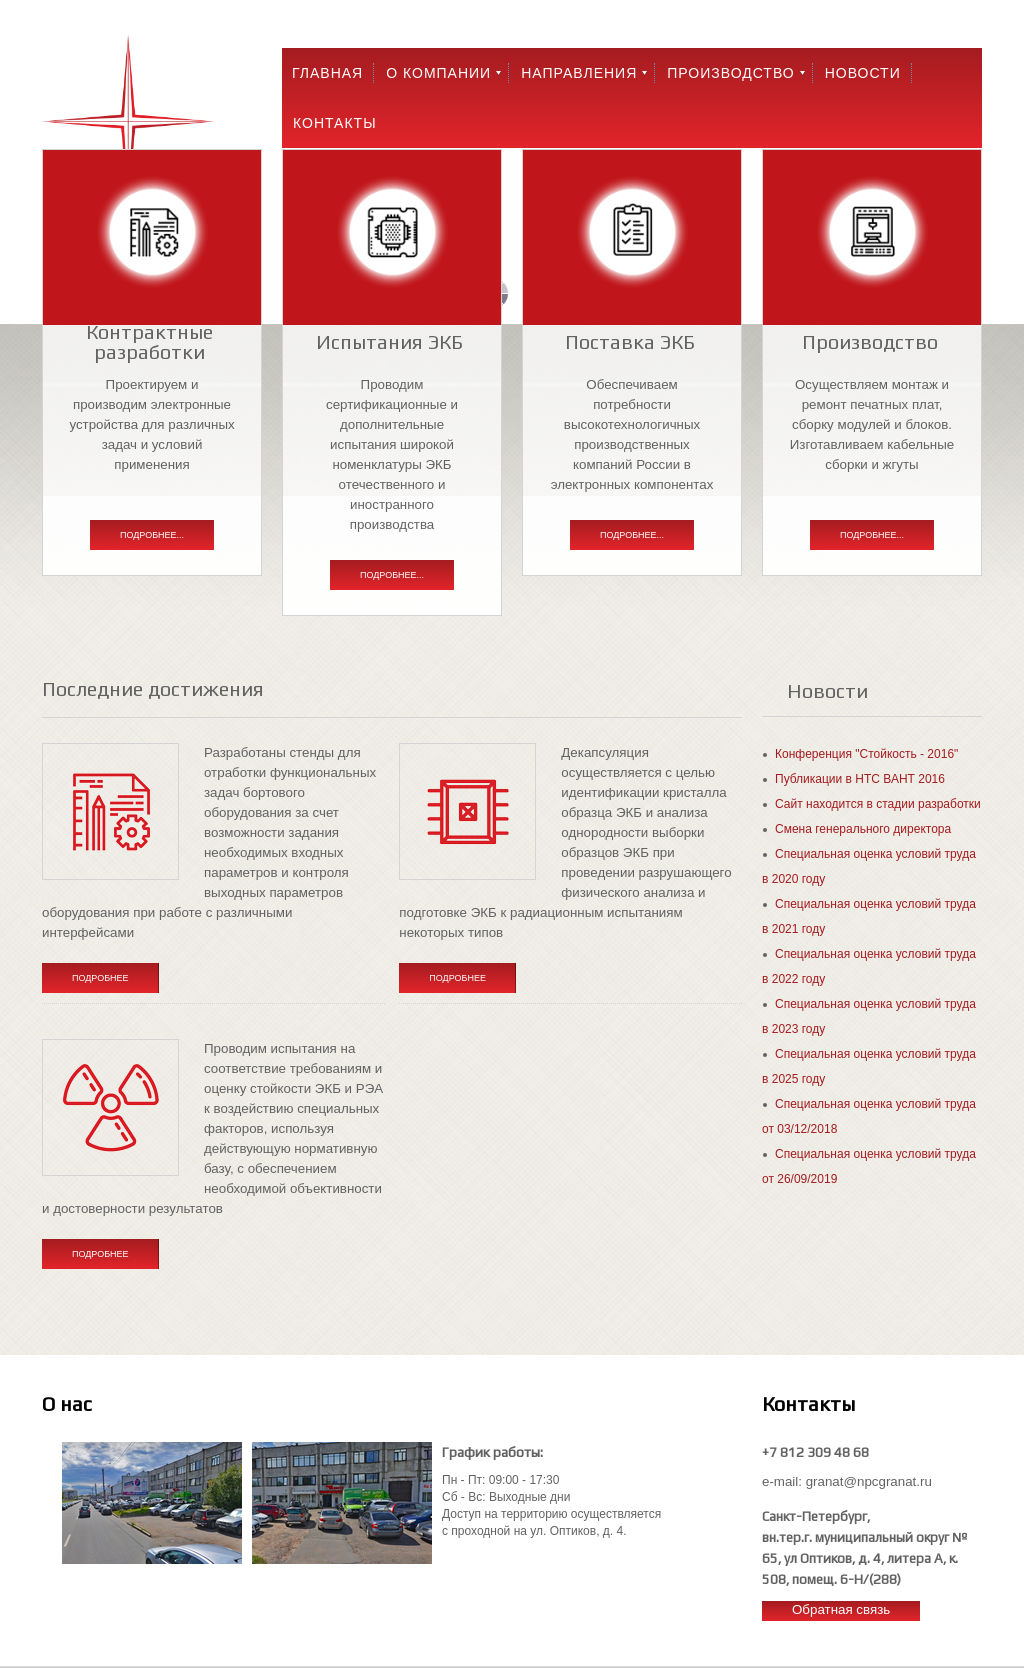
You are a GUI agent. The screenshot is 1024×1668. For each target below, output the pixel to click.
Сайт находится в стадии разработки (878, 804)
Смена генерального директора (863, 829)
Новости (863, 73)
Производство (730, 73)
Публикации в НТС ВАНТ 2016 (860, 779)
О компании (438, 73)
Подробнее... (152, 535)
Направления (579, 73)
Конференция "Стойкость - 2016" (866, 754)
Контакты (335, 123)
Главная (327, 73)
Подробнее (100, 978)
